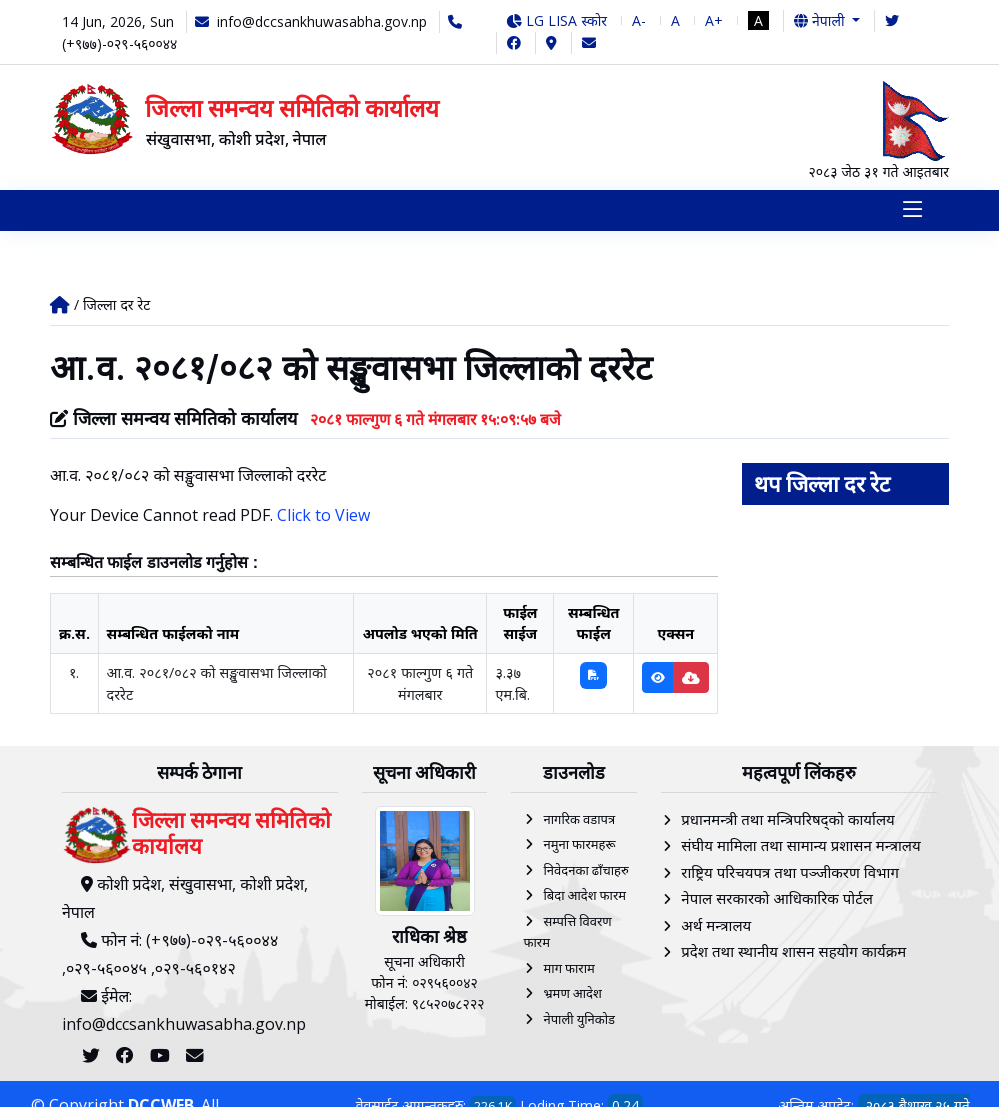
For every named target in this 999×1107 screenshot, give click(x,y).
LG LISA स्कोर (556, 20)
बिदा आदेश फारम (584, 897)
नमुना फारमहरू (579, 846)
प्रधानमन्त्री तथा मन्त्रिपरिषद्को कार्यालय (787, 821)
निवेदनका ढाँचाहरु (585, 872)
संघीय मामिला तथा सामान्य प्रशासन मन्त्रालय (800, 847)
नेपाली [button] (821, 20)
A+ (714, 20)
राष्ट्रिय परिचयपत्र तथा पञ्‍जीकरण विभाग (790, 874)
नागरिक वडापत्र (579, 821)
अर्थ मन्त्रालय (716, 927)
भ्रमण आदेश (572, 995)
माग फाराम (568, 970)
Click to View (323, 517)
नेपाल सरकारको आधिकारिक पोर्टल (777, 900)
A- (639, 20)
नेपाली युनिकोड (579, 1021)
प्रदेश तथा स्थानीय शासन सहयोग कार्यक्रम (793, 953)
